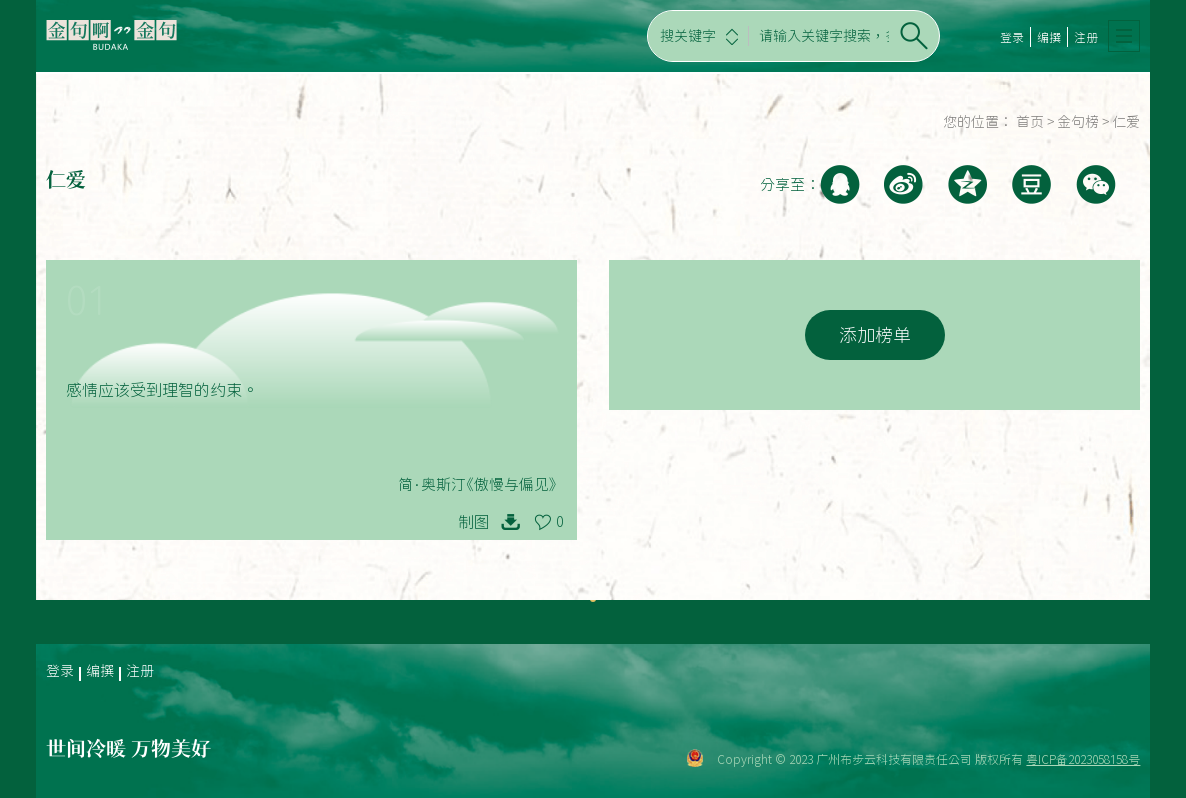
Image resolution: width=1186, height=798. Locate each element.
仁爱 (1126, 122)
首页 (1030, 122)
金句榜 (1078, 122)
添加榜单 (875, 335)
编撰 (1049, 37)
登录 (1012, 37)
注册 (1086, 37)
